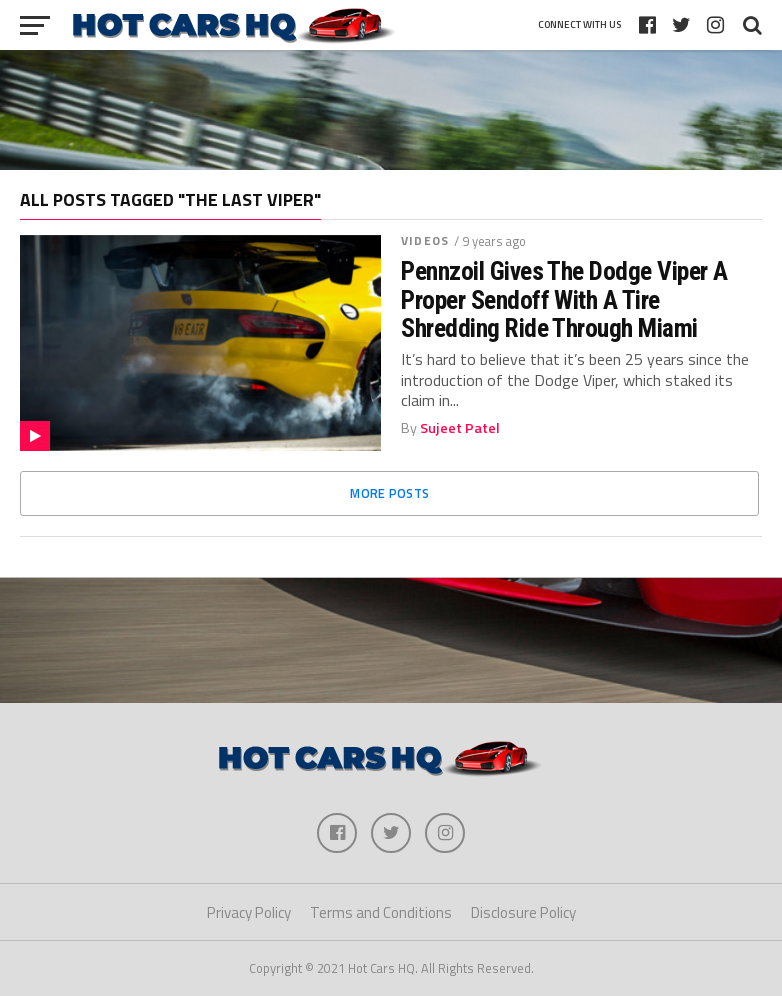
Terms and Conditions (381, 912)
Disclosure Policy (523, 912)
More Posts (389, 493)
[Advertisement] (391, 110)
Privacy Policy (249, 912)
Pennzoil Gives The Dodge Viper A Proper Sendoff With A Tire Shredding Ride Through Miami (564, 299)
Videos (425, 240)
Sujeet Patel (460, 428)
